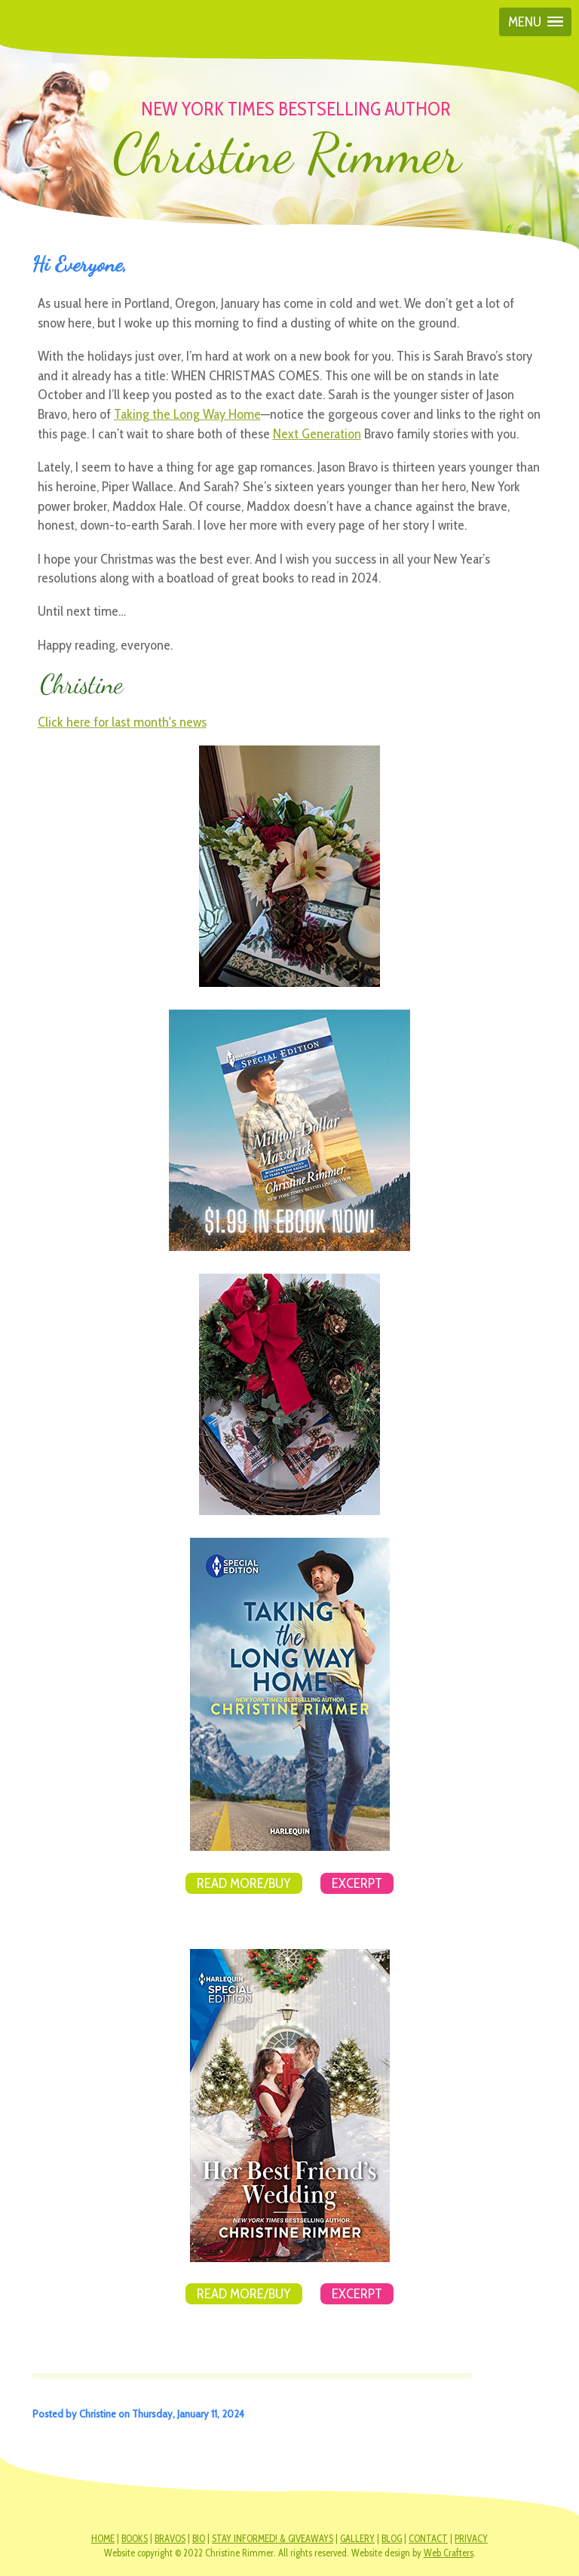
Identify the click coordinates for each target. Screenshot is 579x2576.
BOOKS (134, 2538)
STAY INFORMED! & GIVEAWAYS (272, 2538)
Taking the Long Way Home (187, 414)
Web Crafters (448, 2553)
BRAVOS (170, 2538)
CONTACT (428, 2538)
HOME (103, 2538)
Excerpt (357, 1883)
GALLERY (357, 2538)
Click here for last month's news (122, 721)
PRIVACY (471, 2538)
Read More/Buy (244, 1883)
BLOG (391, 2538)
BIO (198, 2538)
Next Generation (317, 433)
